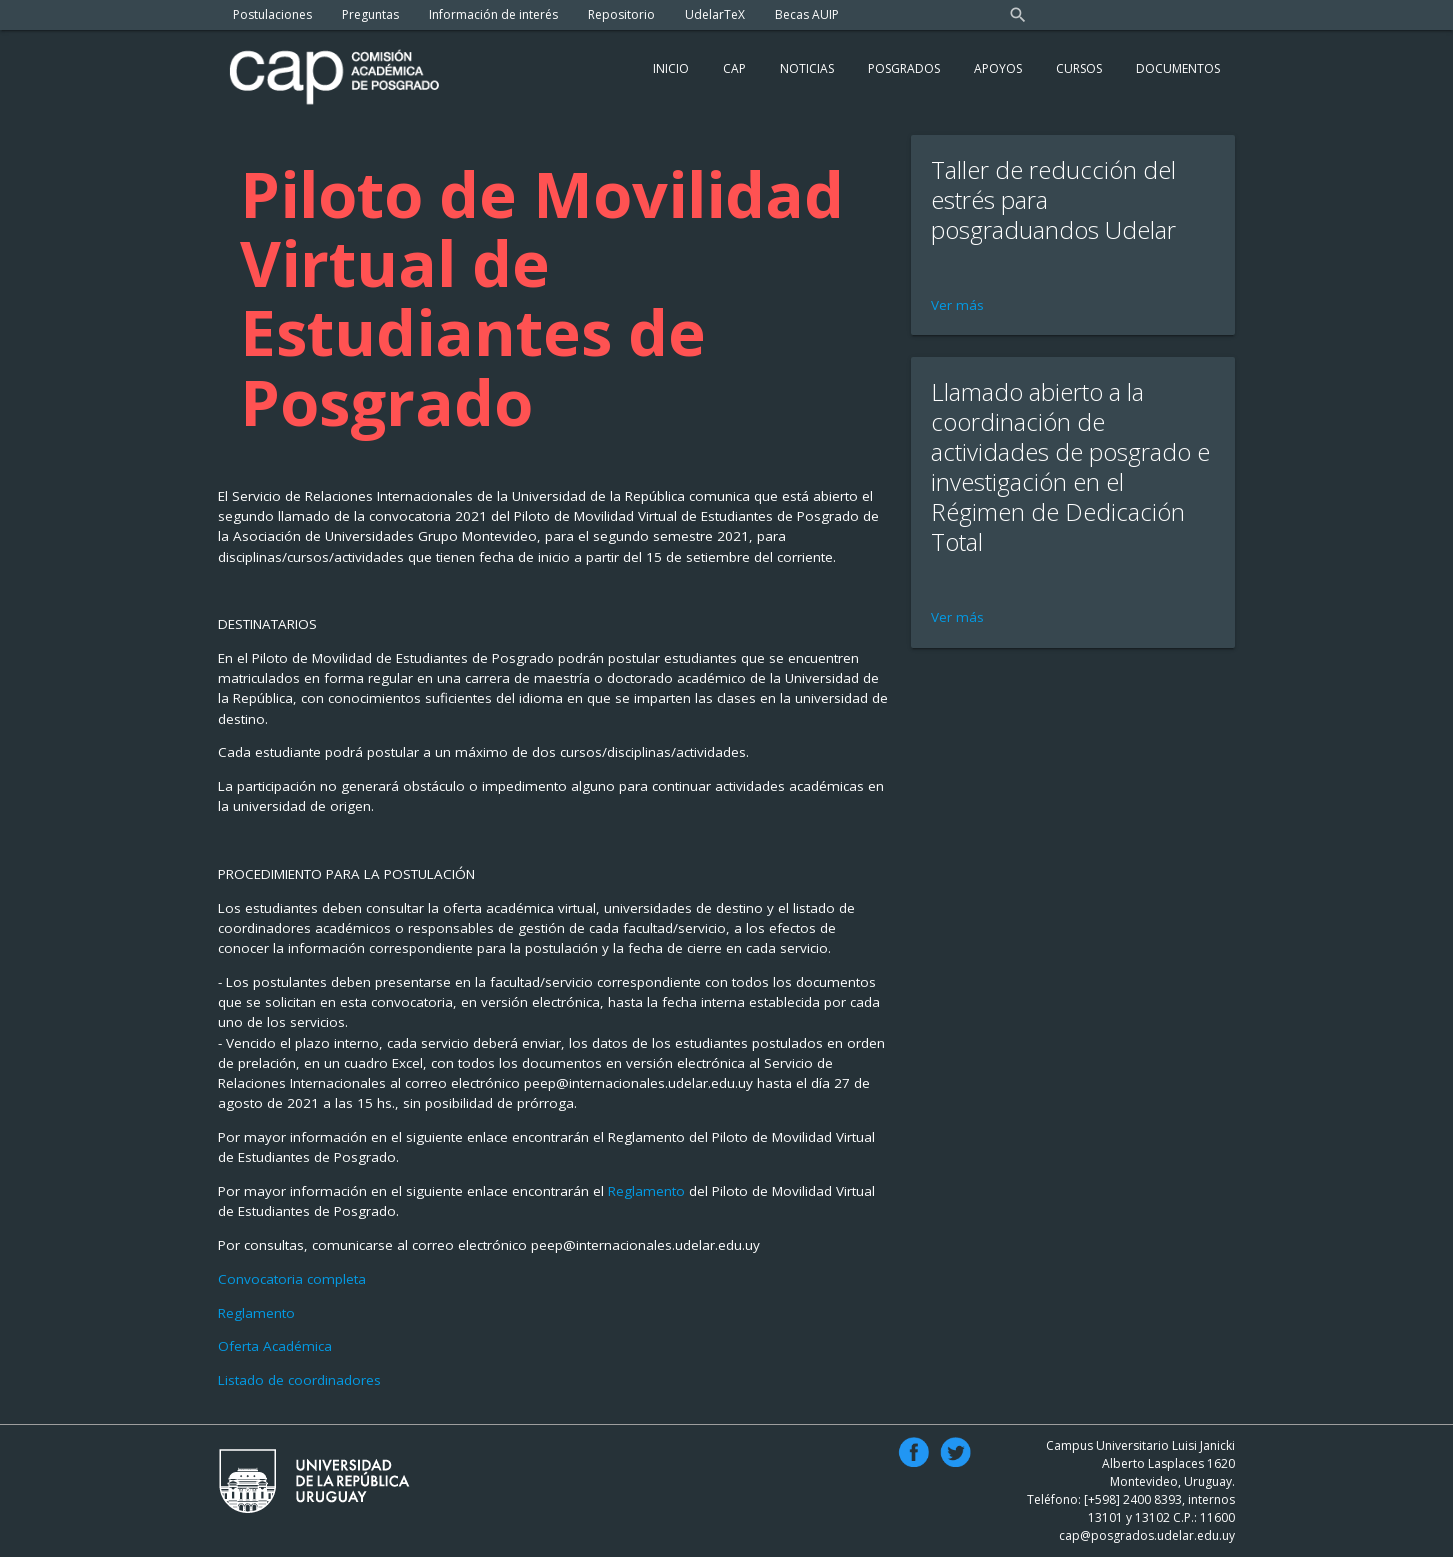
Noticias (807, 68)
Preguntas (370, 14)
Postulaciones (272, 14)
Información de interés (493, 14)
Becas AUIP (807, 14)
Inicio (671, 68)
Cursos (1079, 68)
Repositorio (621, 14)
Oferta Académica (275, 1346)
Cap (734, 68)
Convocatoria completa (292, 1279)
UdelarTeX (715, 14)
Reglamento (648, 1191)
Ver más (957, 305)
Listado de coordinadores (299, 1380)
